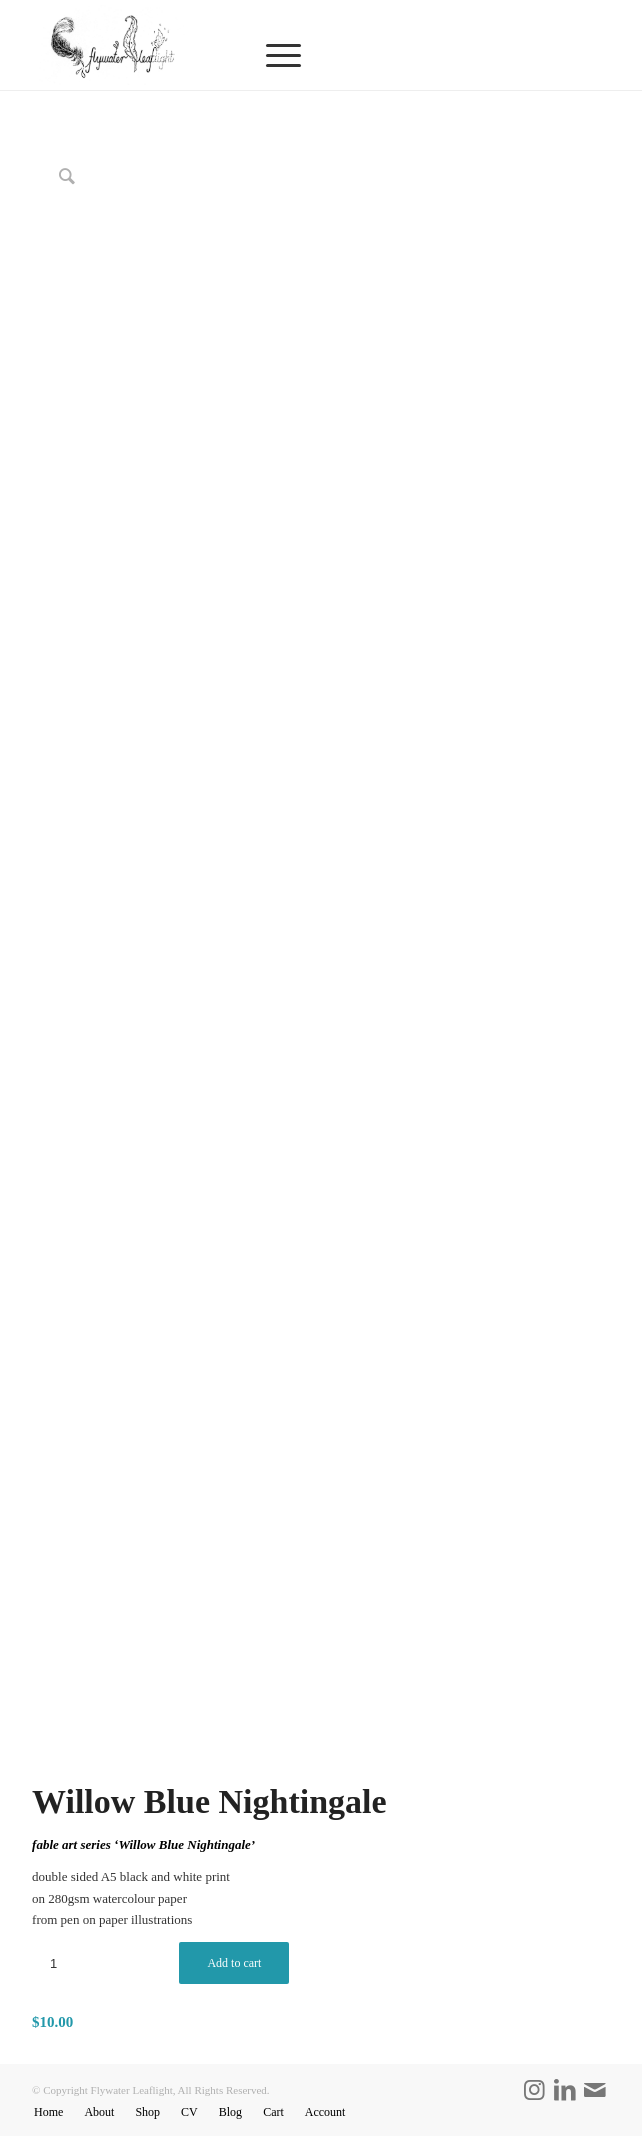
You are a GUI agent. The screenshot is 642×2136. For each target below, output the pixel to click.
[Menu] (408, 56)
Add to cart (234, 1963)
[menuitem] (408, 56)
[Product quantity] (53, 1963)
